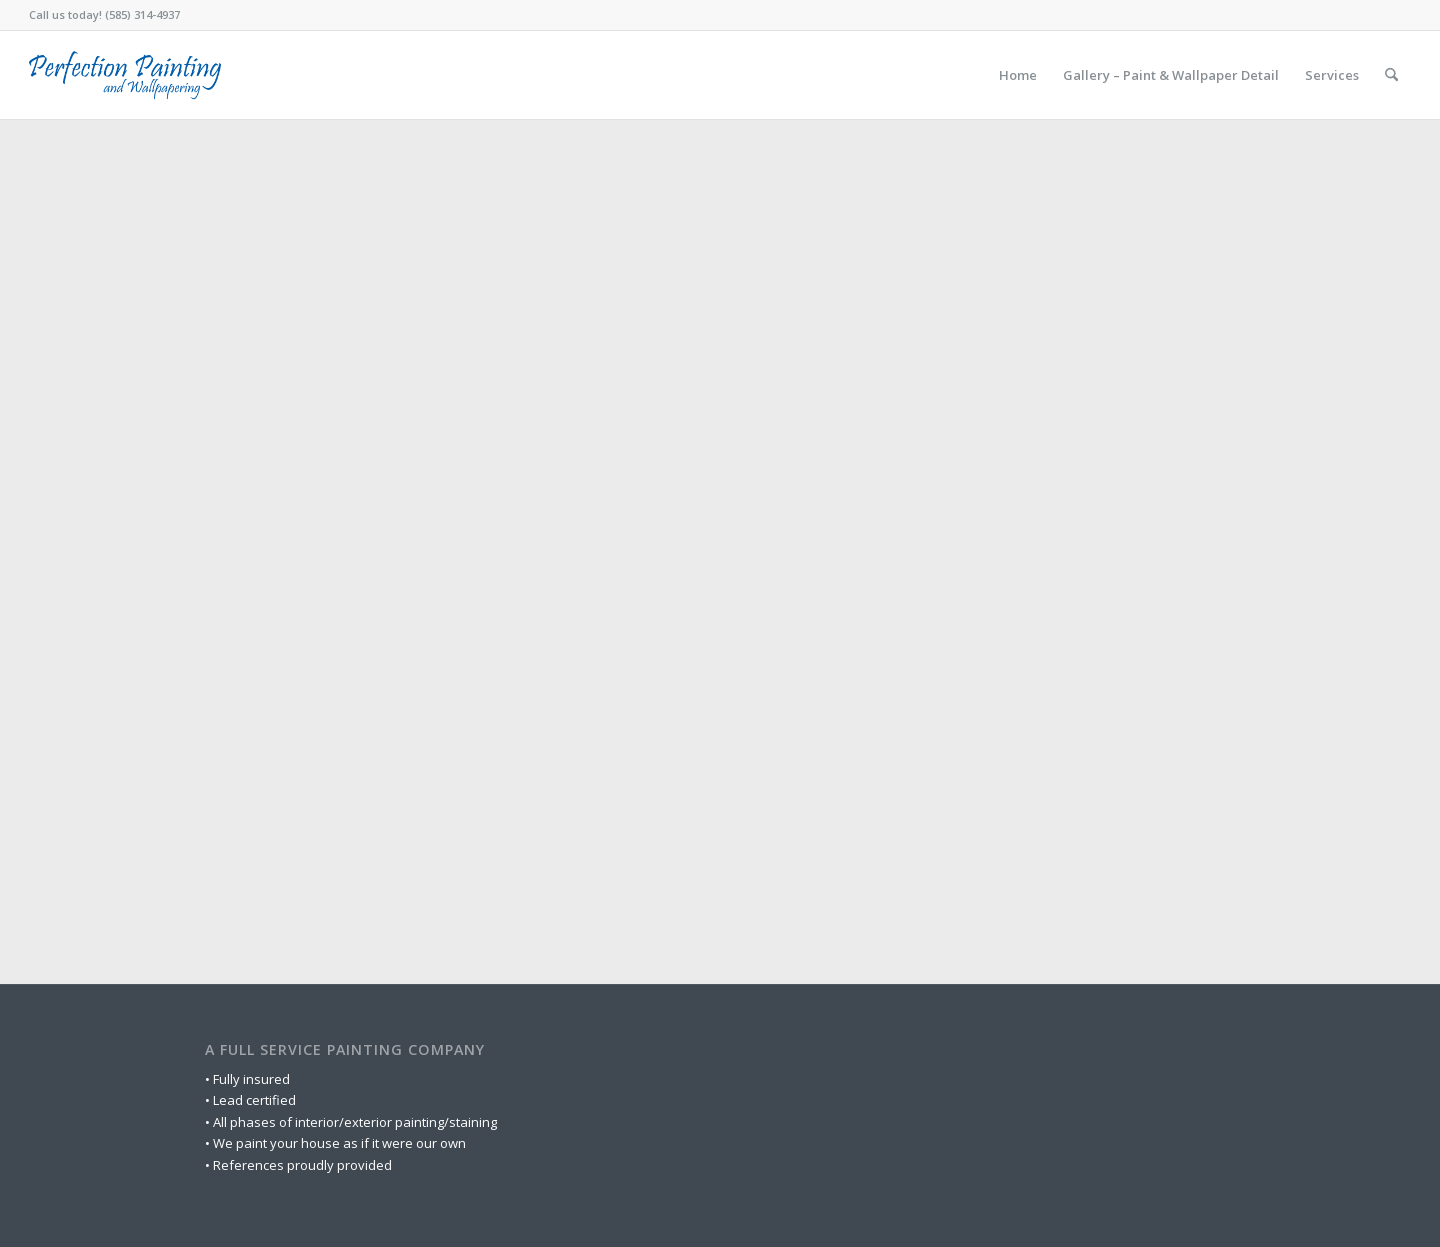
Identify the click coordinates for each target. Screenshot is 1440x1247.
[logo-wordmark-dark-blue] (125, 75)
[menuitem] (1018, 75)
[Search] (1391, 75)
